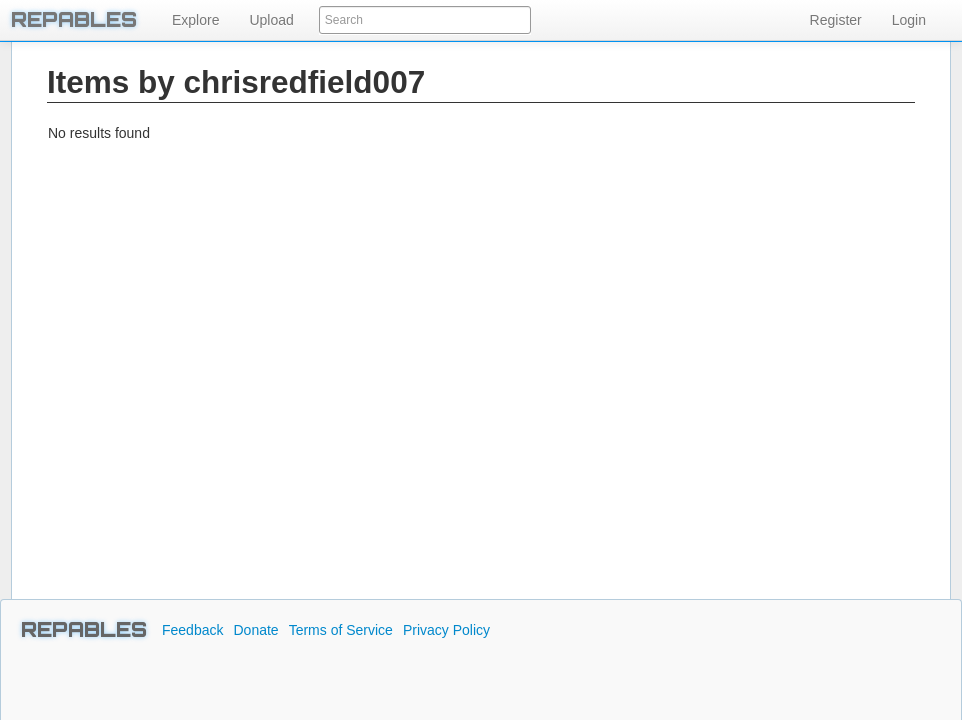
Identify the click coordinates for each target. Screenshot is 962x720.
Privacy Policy (446, 630)
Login (909, 20)
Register (836, 20)
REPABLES (84, 630)
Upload (271, 20)
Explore (195, 20)
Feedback (192, 630)
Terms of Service (341, 630)
